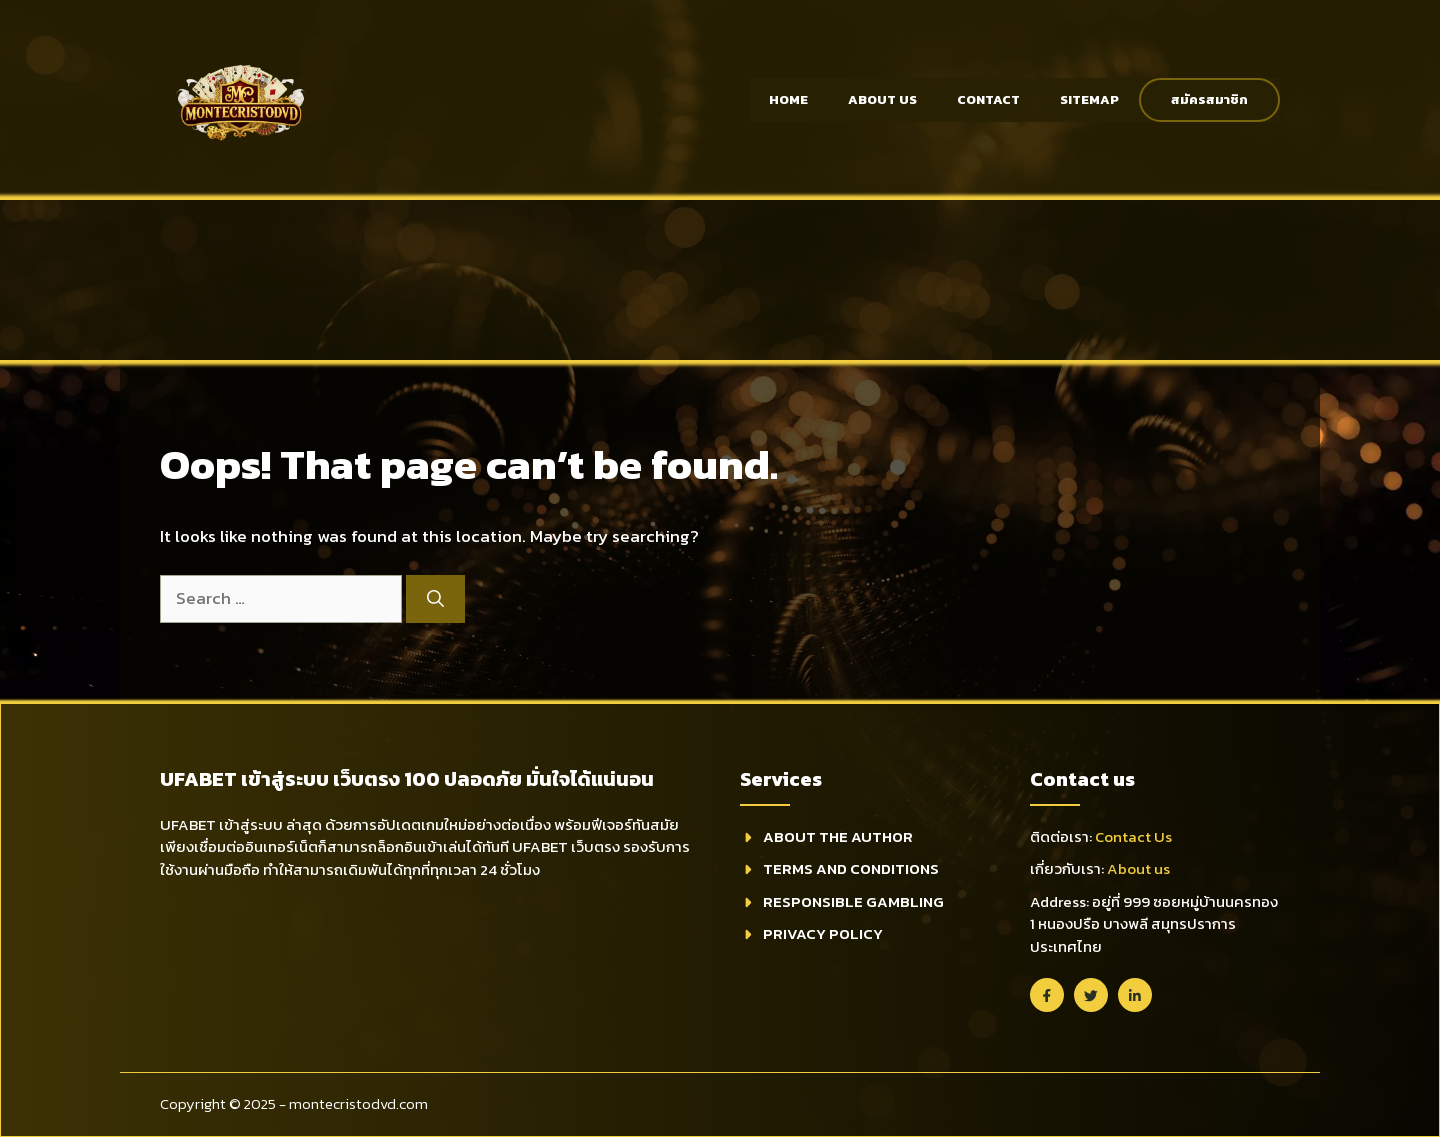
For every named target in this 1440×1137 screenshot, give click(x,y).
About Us (882, 99)
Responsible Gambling (853, 901)
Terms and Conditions (851, 868)
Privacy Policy (823, 933)
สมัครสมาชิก (1209, 99)
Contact (988, 99)
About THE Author (838, 836)
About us (1138, 868)
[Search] (435, 599)
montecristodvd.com (358, 1103)
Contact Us (1133, 836)
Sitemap (1089, 99)
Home (788, 99)
